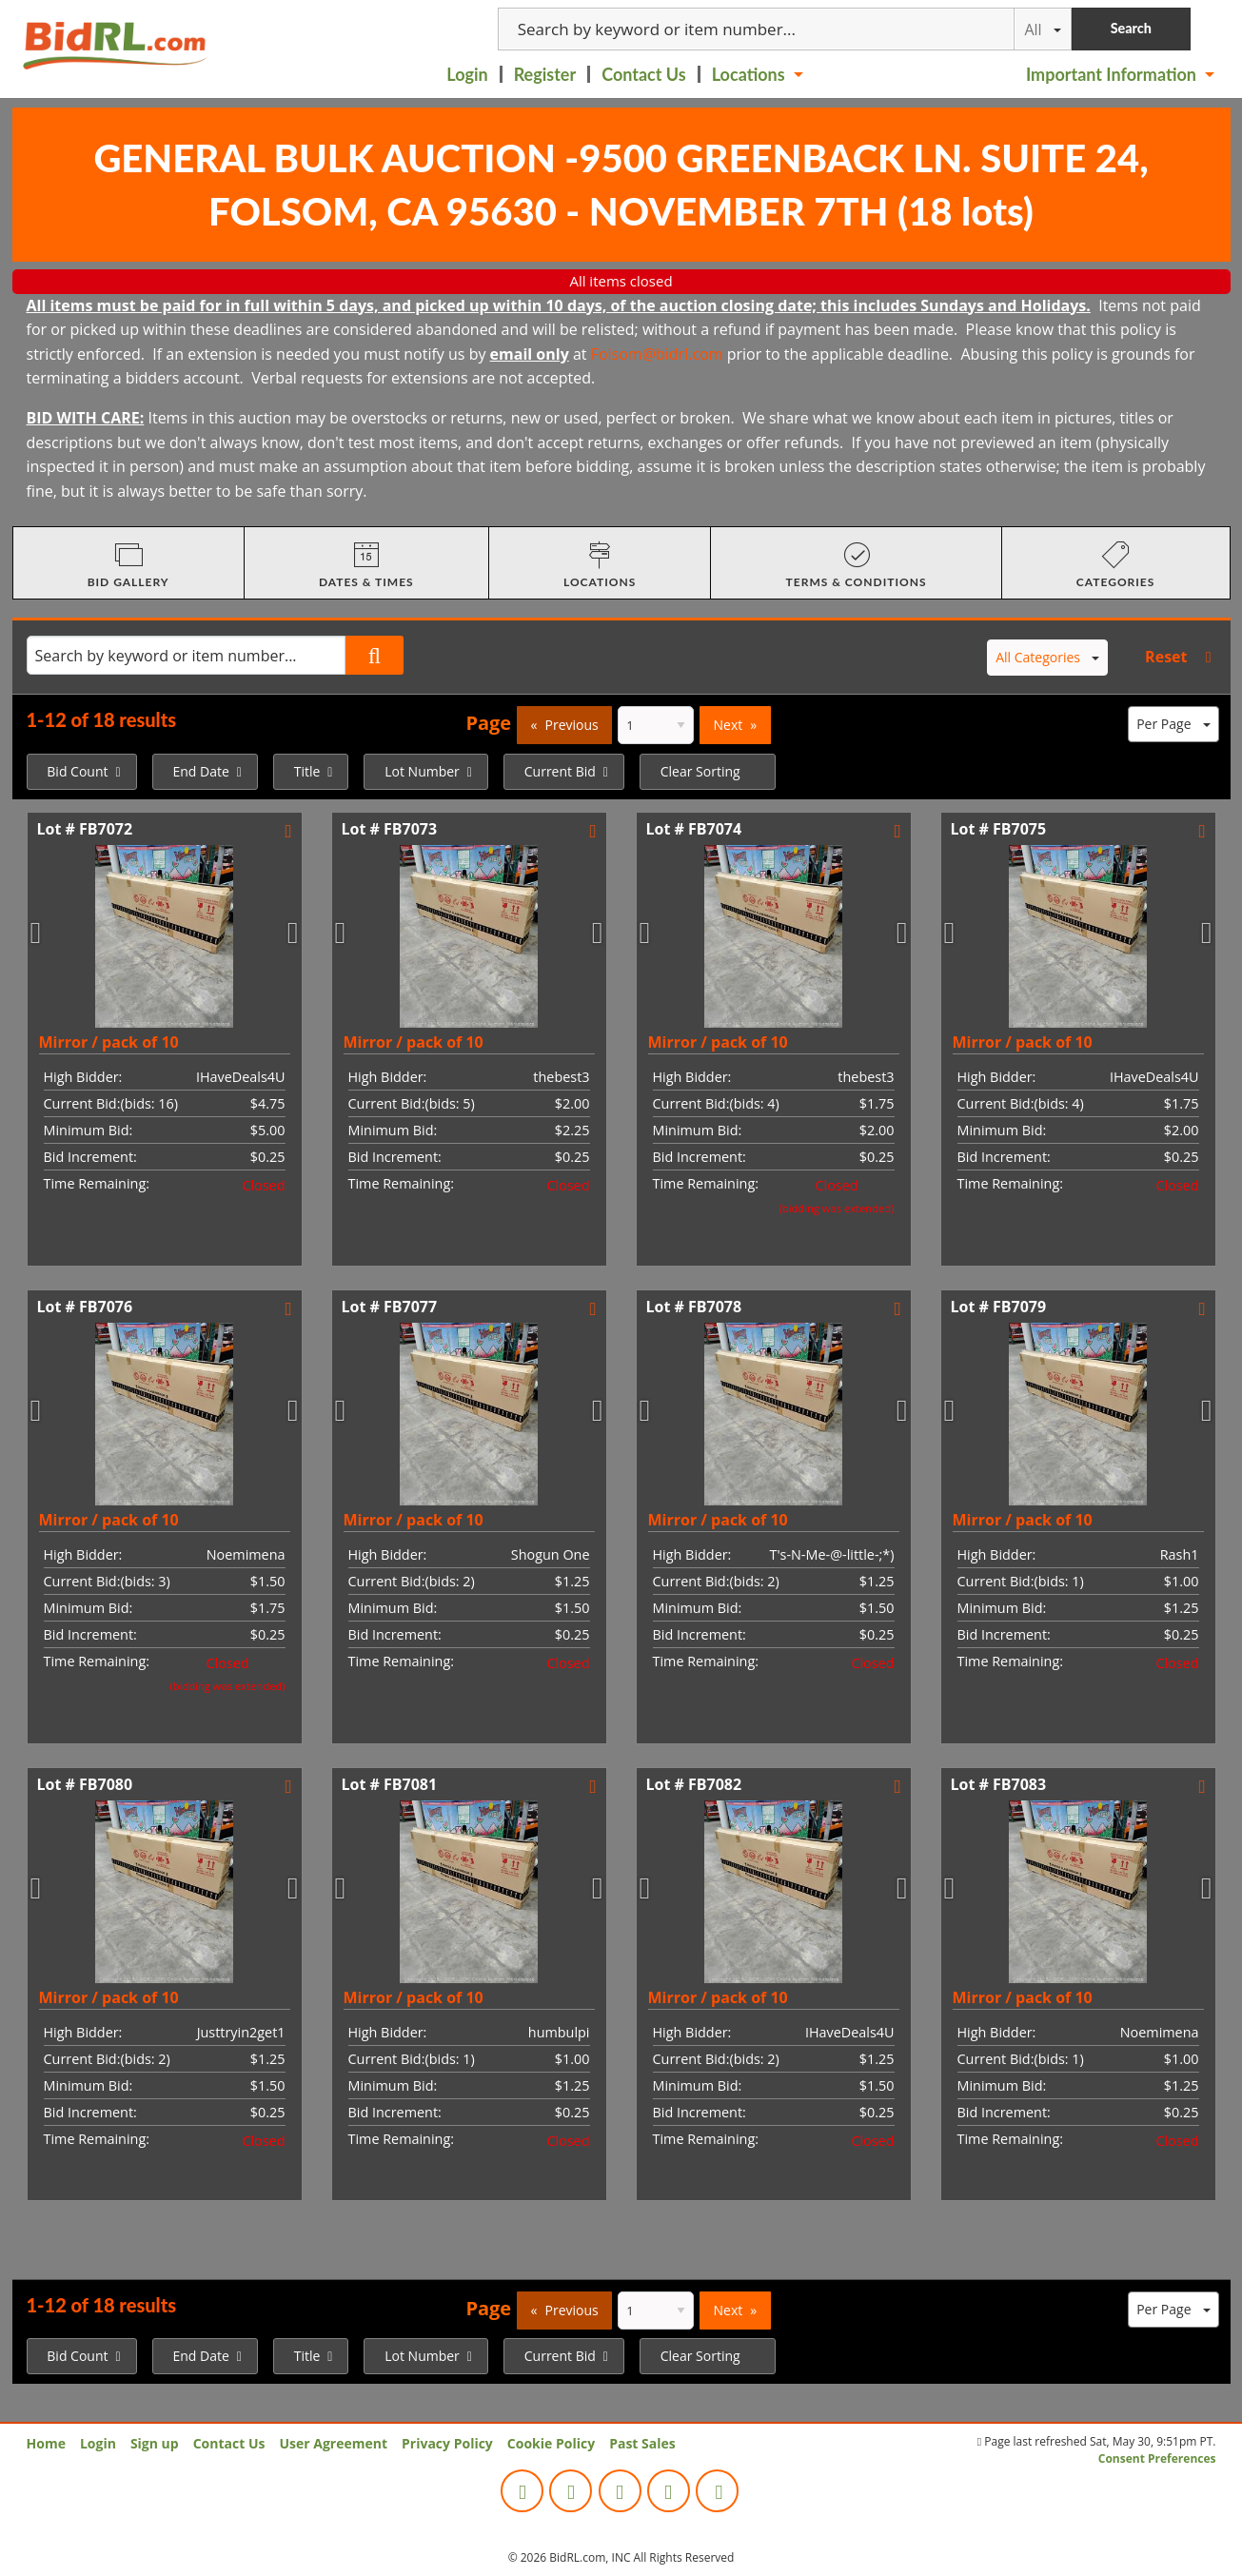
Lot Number (422, 771)
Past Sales (642, 2443)
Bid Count (77, 771)
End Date (200, 771)
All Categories (1047, 657)
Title (307, 771)
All (1042, 29)
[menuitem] (468, 74)
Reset (1166, 656)
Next (728, 725)
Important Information (1111, 74)
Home (46, 2443)
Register (545, 74)
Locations (748, 74)
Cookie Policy (551, 2443)
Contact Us (643, 74)
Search (1131, 28)
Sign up (154, 2443)
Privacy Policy (447, 2443)
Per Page (1173, 724)
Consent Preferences (1157, 2458)
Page (488, 723)
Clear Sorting (700, 771)
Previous (572, 725)
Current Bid (560, 771)
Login (466, 74)
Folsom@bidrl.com (657, 354)
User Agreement (333, 2443)
